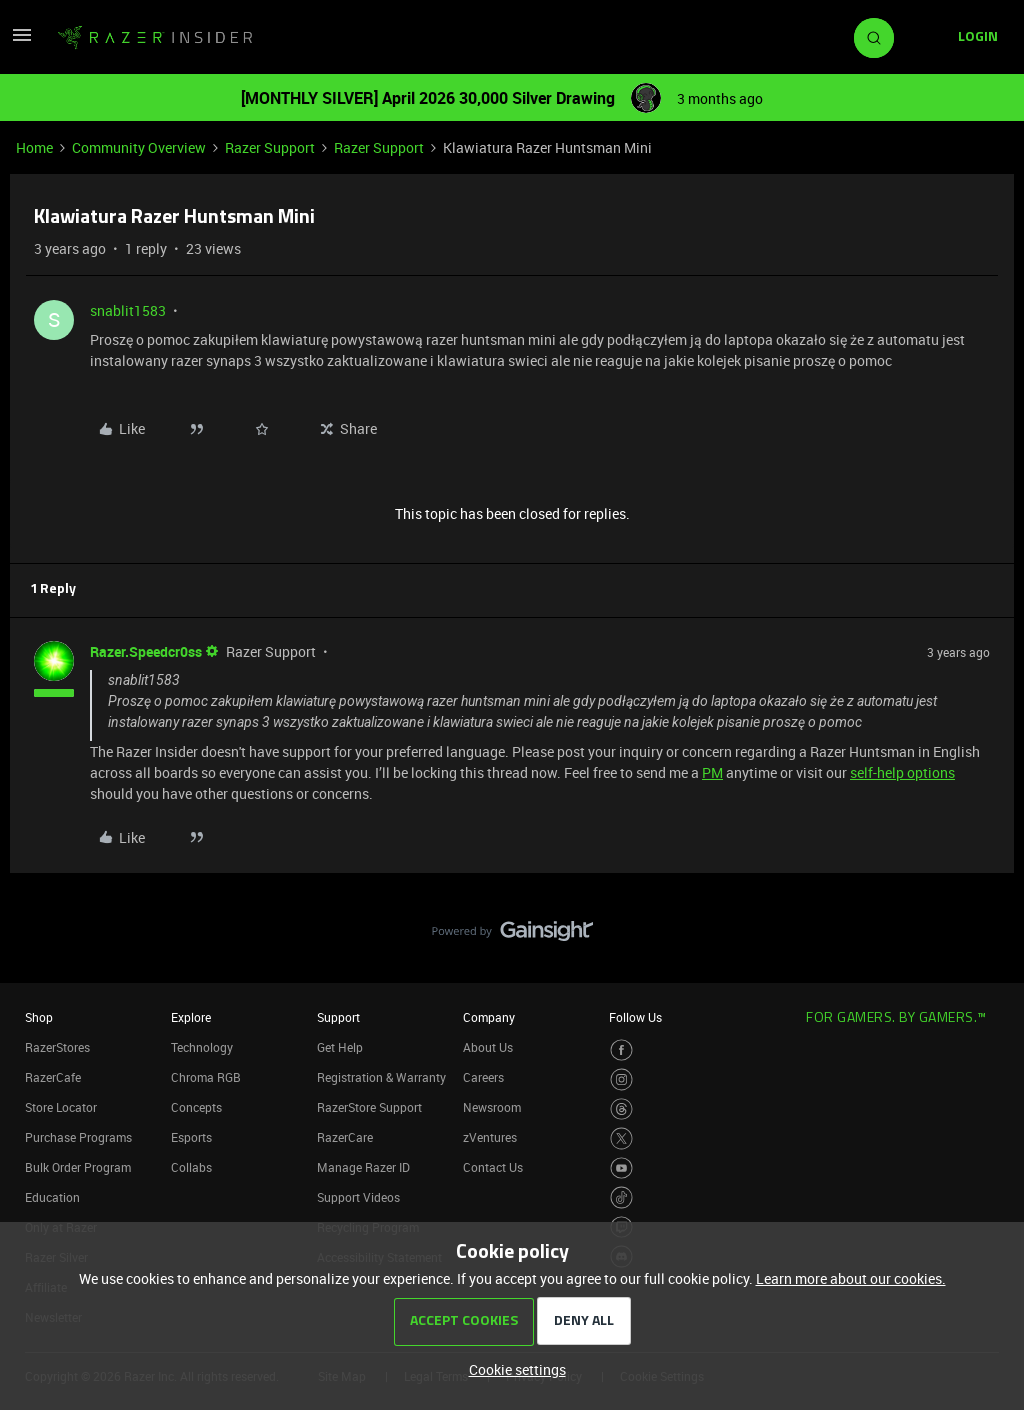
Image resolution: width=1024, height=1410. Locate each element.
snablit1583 (128, 310)
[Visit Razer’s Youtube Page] (621, 1168)
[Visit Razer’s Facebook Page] (621, 1050)
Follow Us (635, 1017)
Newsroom (492, 1107)
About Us (488, 1047)
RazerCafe (53, 1077)
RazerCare (345, 1137)
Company (489, 1017)
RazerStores (57, 1047)
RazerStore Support (369, 1107)
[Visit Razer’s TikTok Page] (621, 1197)
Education (52, 1197)
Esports (191, 1137)
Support (338, 1017)
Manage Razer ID (363, 1167)
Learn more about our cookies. (851, 1278)
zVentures (490, 1137)
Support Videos (358, 1197)
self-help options (902, 772)
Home (34, 147)
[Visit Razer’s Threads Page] (621, 1109)
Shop (39, 1017)
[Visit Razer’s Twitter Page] (621, 1138)
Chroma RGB (206, 1077)
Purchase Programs (78, 1137)
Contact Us (493, 1167)
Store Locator (61, 1107)
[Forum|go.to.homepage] (155, 38)
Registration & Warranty (381, 1077)
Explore (191, 1017)
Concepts (196, 1107)
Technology (202, 1047)
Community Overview (139, 147)
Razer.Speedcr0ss (146, 651)
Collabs (191, 1167)
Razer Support (270, 147)
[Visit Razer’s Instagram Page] (621, 1079)
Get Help (340, 1047)
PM (712, 772)
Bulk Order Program (78, 1167)
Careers (483, 1077)
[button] (22, 41)
